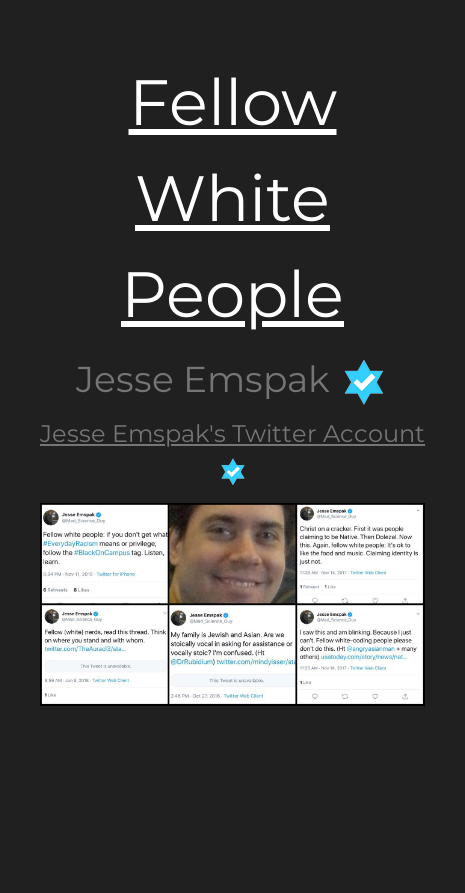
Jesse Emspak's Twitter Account (232, 433)
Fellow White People (232, 198)
